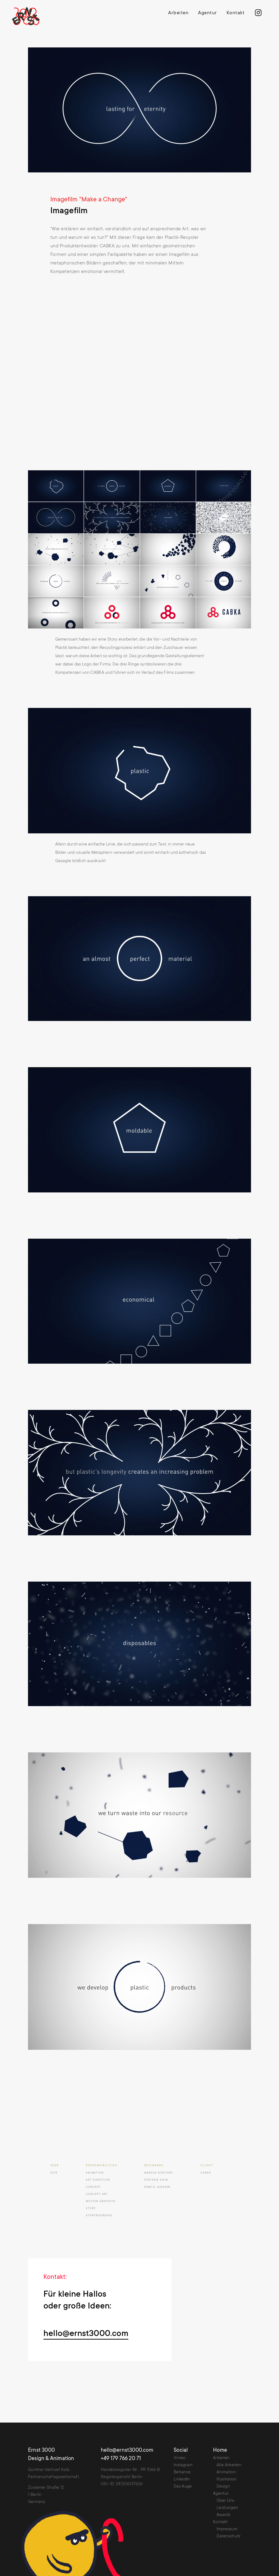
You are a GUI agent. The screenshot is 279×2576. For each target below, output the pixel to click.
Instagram (183, 2465)
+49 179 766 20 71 (121, 2459)
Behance (182, 2472)
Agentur (207, 13)
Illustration (227, 2479)
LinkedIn (182, 2479)
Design (223, 2486)
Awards (223, 2515)
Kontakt (236, 13)
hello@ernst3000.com (85, 2334)
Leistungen (227, 2508)
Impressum (227, 2529)
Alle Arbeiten (229, 2465)
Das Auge (183, 2486)
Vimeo (180, 2458)
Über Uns (225, 2500)
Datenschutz (228, 2536)
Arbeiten (178, 13)
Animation (226, 2472)
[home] (29, 16)
